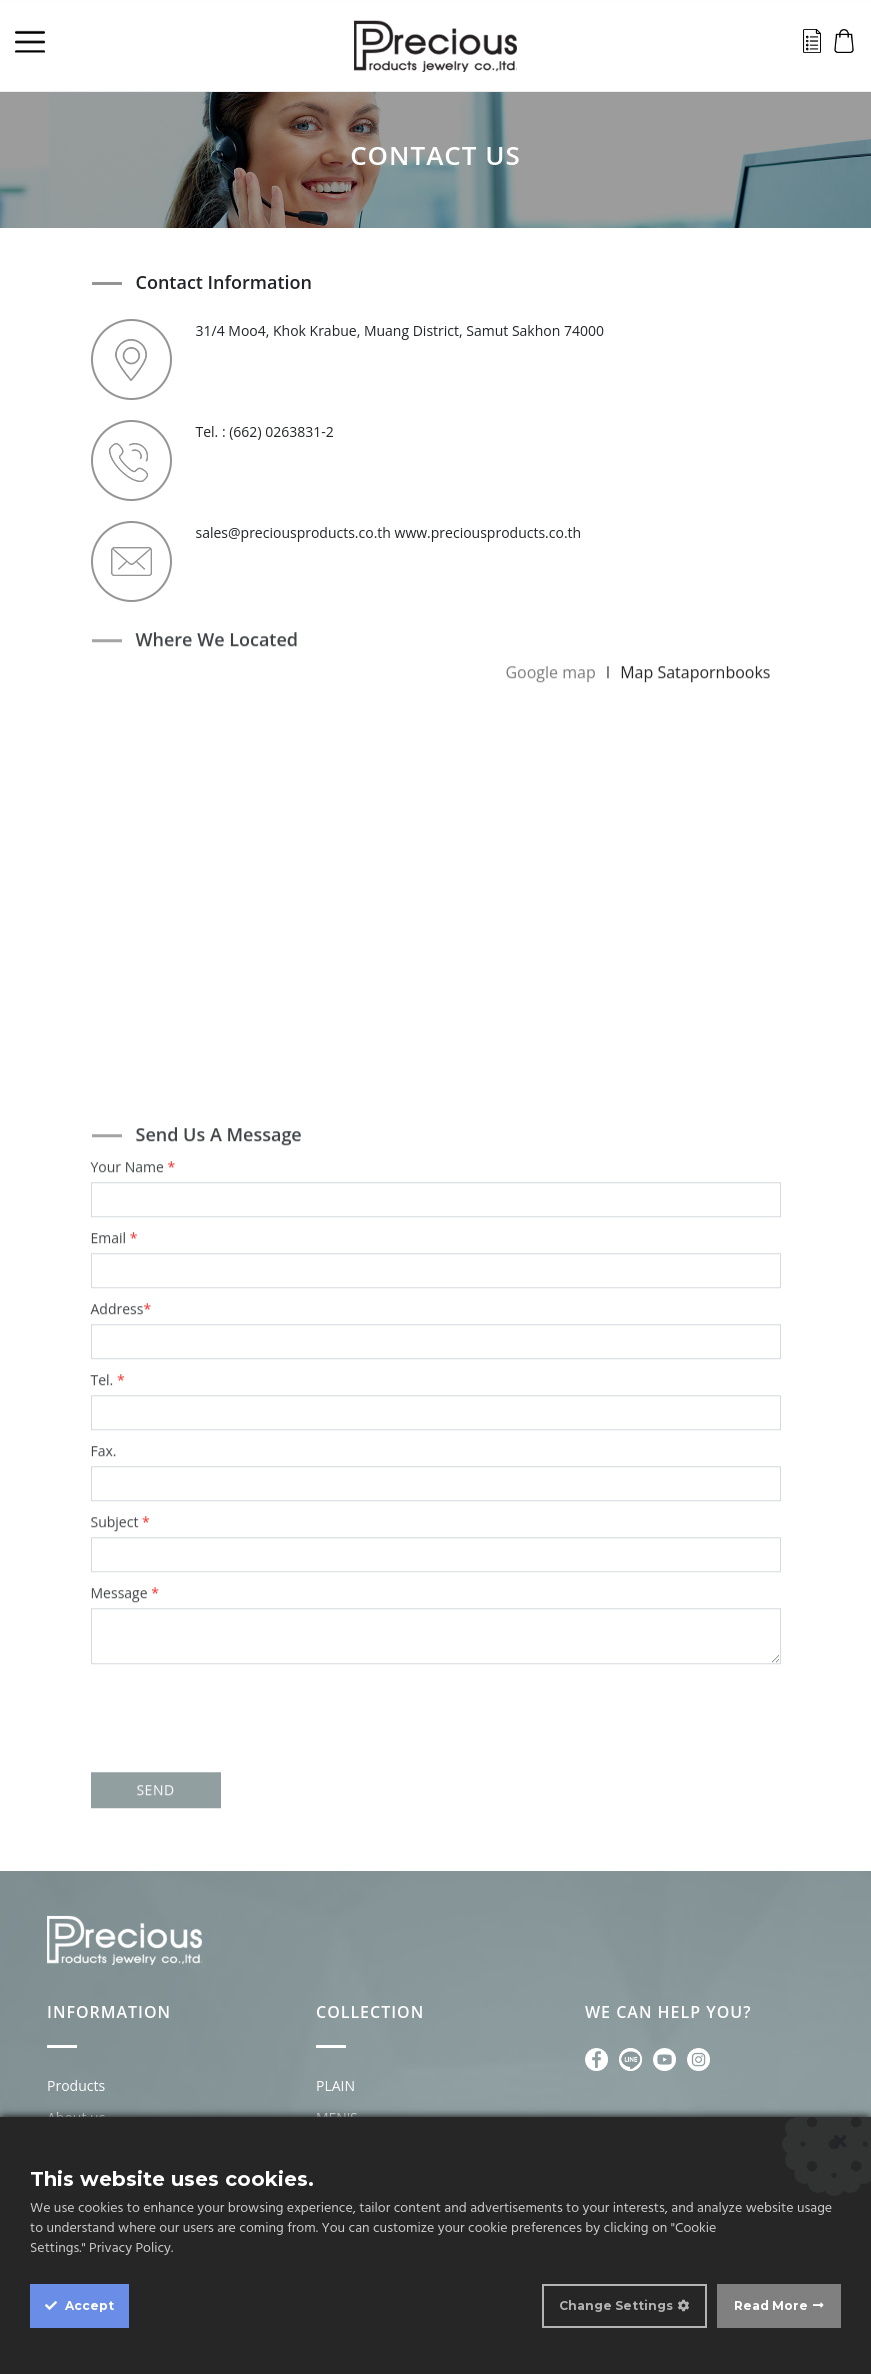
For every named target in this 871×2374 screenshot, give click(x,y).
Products (76, 2085)
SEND (155, 1781)
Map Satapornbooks (695, 664)
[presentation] (436, 1694)
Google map (550, 664)
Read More (771, 2305)
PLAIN (335, 2085)
